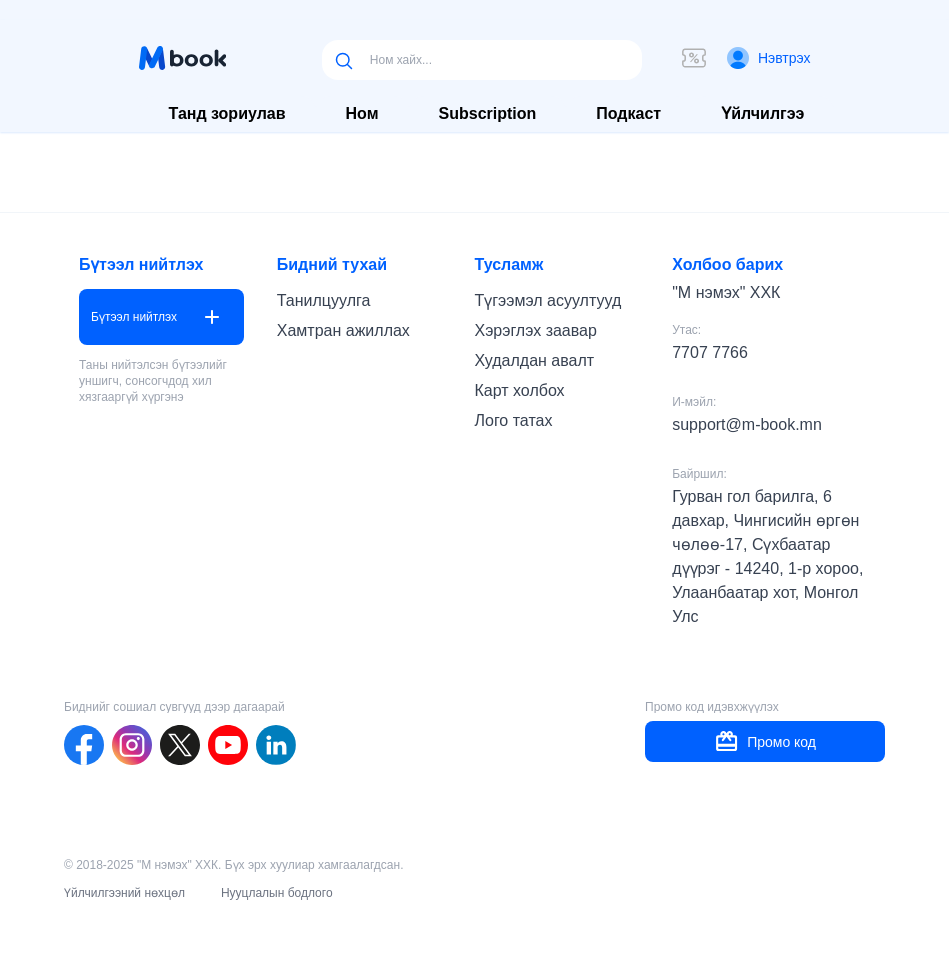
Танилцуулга (324, 300)
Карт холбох (519, 390)
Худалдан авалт (534, 360)
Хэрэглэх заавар (535, 330)
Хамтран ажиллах (343, 330)
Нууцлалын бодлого (277, 893)
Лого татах (513, 420)
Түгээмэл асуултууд (547, 300)
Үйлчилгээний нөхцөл (124, 893)
